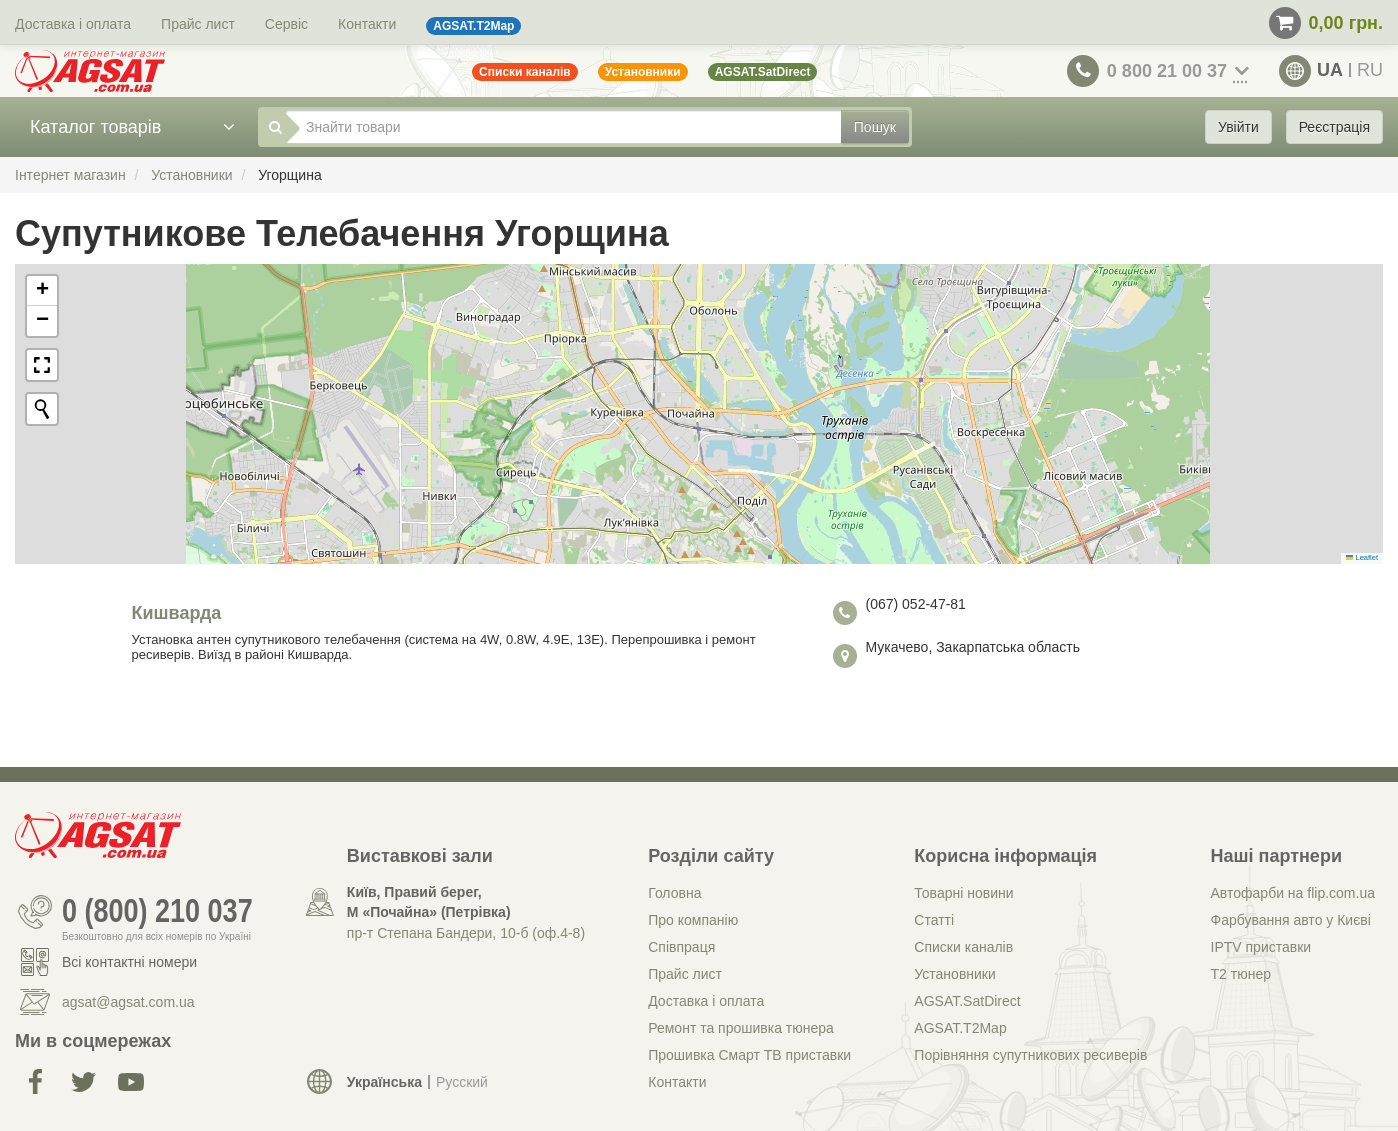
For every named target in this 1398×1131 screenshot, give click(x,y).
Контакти (367, 24)
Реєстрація (1334, 127)
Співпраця (681, 947)
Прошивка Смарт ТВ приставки (749, 1055)
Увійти (1238, 127)
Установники (954, 974)
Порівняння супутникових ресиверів (1030, 1055)
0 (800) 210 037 (157, 912)
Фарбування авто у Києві (1291, 920)
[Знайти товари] (563, 127)
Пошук (875, 127)
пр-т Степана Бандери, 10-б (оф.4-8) (466, 933)
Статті (934, 920)
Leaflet (1362, 557)
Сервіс (286, 24)
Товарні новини (963, 893)
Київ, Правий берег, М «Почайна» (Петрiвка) (429, 902)
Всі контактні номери (129, 962)
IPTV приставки (1261, 947)
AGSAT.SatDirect (967, 1001)
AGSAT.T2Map (960, 1028)
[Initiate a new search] (42, 409)
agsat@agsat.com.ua (128, 1002)
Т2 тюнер (1241, 974)
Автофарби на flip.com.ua (1293, 893)
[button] (42, 291)
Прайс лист (198, 24)
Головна (674, 893)
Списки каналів (963, 947)
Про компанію (693, 920)
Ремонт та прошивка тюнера (741, 1028)
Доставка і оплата (73, 24)
